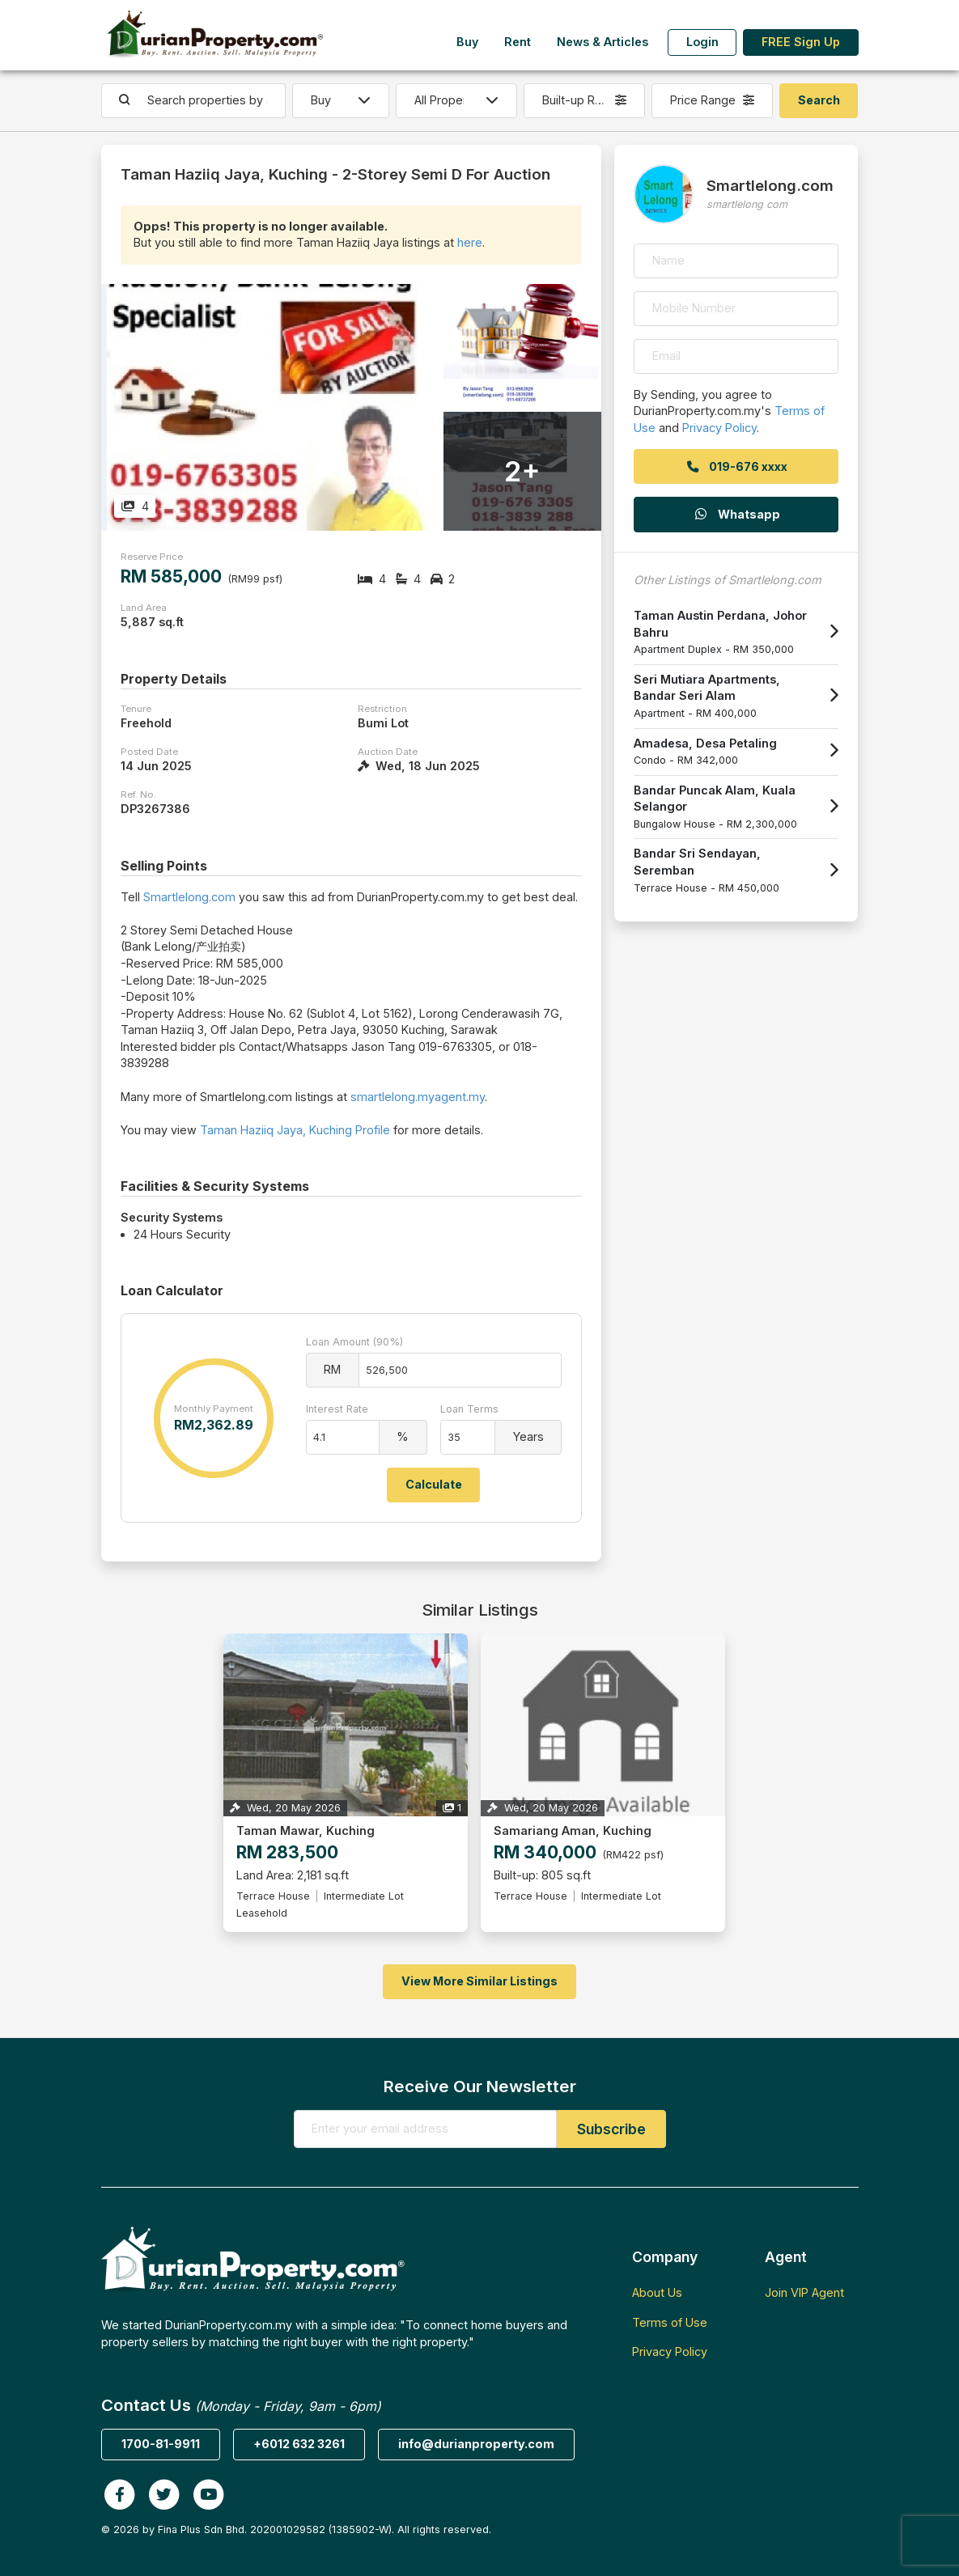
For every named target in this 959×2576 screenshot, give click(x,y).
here (469, 242)
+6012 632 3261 (299, 2444)
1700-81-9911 (160, 2444)
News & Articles (602, 42)
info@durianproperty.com (476, 2444)
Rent (517, 42)
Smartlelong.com (189, 897)
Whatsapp (736, 514)
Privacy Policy (719, 427)
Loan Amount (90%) (354, 1342)
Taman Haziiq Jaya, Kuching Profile (295, 1130)
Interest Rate (337, 1409)
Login (702, 42)
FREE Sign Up (801, 42)
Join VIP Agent (804, 2292)
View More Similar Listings (479, 1981)
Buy (467, 42)
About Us (657, 2292)
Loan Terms (469, 1409)
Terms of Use (669, 2322)
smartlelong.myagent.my (417, 1097)
